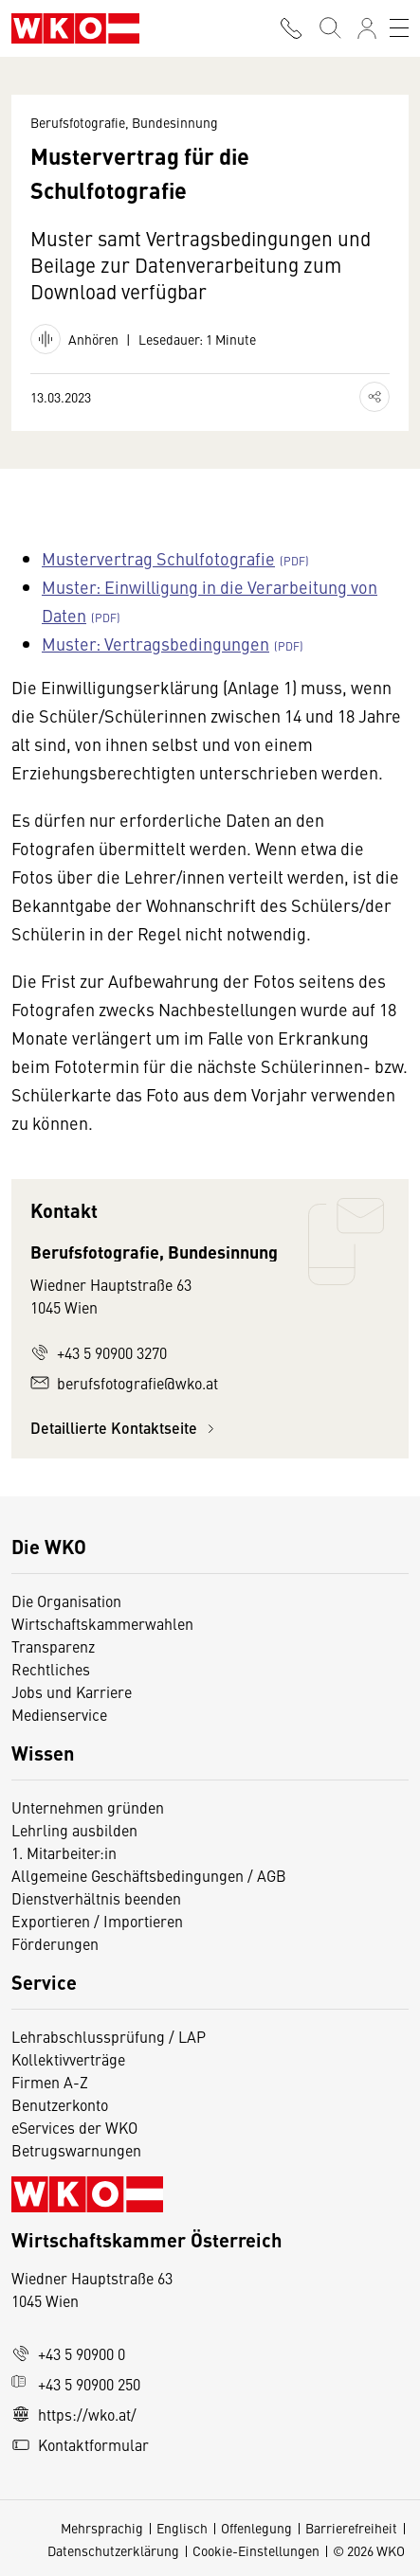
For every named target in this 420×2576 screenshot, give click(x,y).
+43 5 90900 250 (75, 2383)
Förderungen (55, 1943)
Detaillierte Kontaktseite (125, 1428)
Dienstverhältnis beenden (96, 1897)
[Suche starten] (329, 28)
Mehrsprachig (102, 2527)
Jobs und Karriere (71, 1691)
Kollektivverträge (68, 2058)
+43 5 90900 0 (68, 2353)
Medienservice (59, 1714)
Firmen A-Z (49, 2081)
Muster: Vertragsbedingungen (155, 643)
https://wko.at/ (74, 2414)
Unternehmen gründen (87, 1807)
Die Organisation (66, 1600)
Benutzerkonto (59, 2104)
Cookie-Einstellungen (256, 2550)
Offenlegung (256, 2527)
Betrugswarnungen (78, 2149)
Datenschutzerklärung (113, 2550)
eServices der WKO (74, 2127)
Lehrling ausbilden (74, 1829)
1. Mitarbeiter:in (64, 1852)
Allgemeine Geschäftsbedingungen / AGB (148, 1875)
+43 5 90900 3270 (98, 1352)
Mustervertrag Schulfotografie (158, 558)
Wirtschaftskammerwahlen (102, 1623)
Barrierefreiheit (351, 2527)
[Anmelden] (367, 28)
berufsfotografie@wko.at (124, 1382)
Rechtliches (50, 1668)
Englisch (182, 2527)
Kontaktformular (80, 2444)
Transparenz (53, 1646)
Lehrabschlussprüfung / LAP (108, 2036)
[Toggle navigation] (399, 28)
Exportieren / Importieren (97, 1920)
